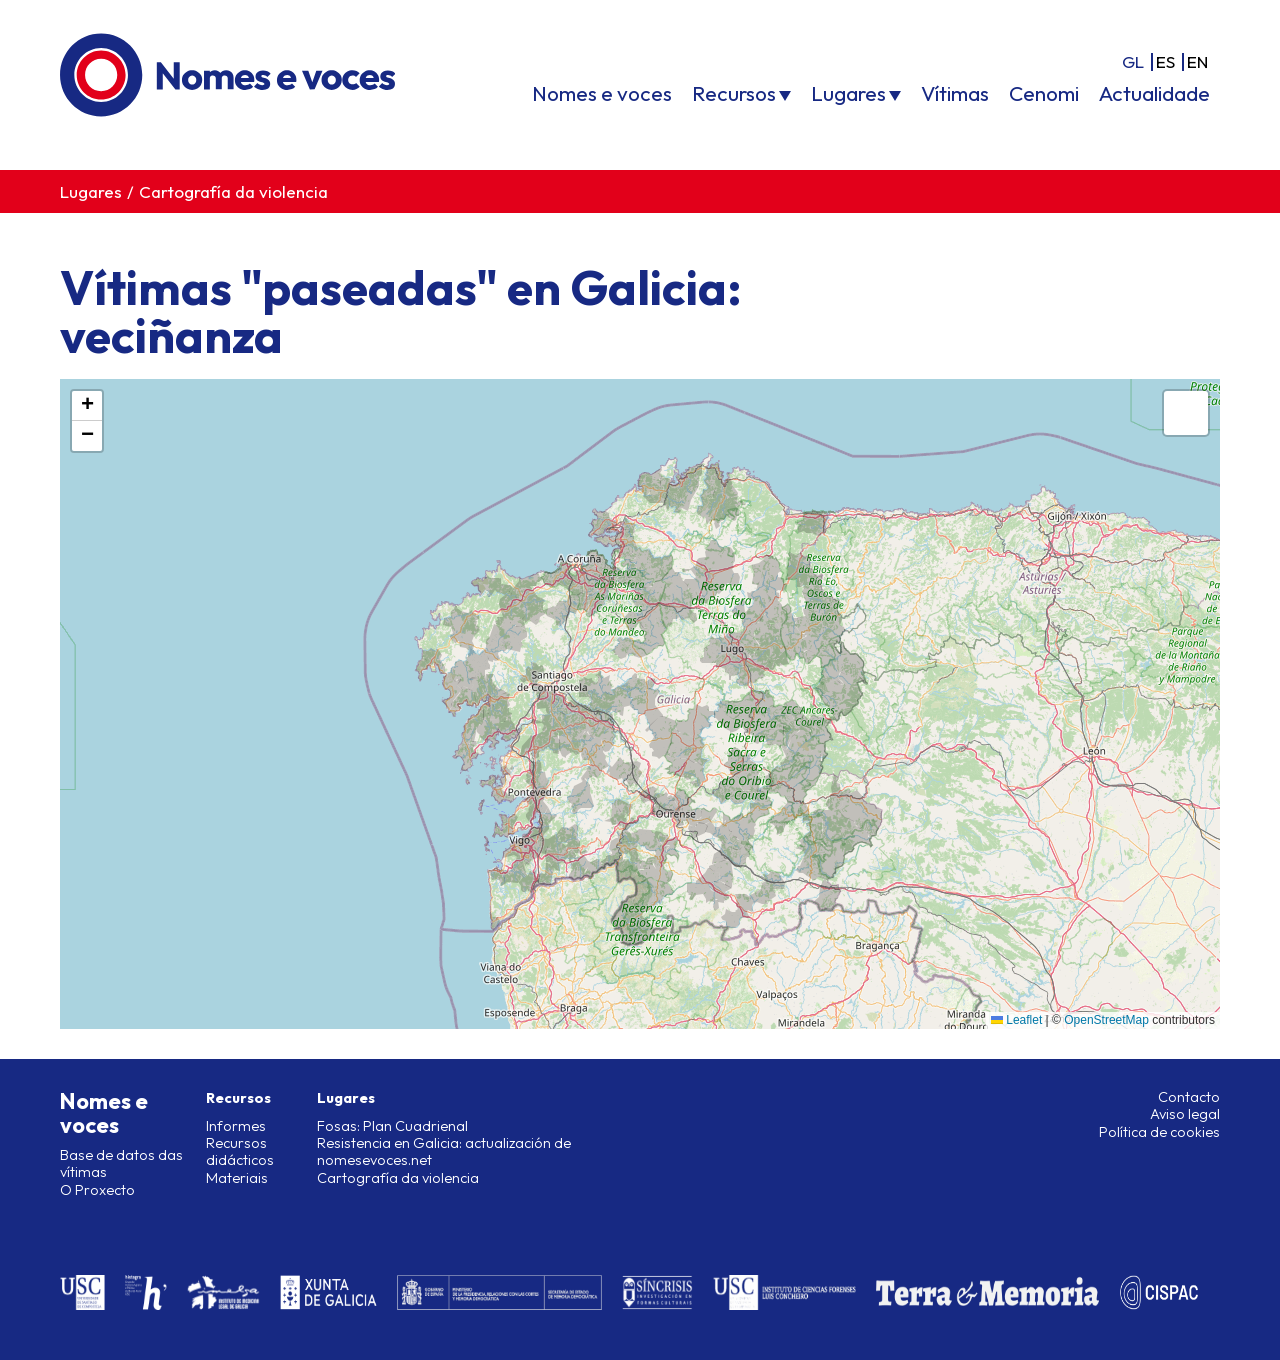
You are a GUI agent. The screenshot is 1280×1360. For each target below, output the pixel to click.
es (1165, 61)
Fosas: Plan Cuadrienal (392, 1126)
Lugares (848, 93)
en (1197, 61)
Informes (236, 1126)
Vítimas (955, 93)
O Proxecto (97, 1190)
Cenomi (1044, 93)
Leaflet (1016, 1020)
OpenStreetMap (1106, 1020)
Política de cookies (1159, 1132)
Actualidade (1154, 93)
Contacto (1189, 1097)
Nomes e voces (602, 93)
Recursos (734, 93)
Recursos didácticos (240, 1151)
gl (1133, 61)
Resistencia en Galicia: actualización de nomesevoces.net (444, 1151)
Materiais (237, 1178)
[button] (87, 406)
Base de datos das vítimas (121, 1163)
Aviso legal (1185, 1114)
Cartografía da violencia (233, 191)
